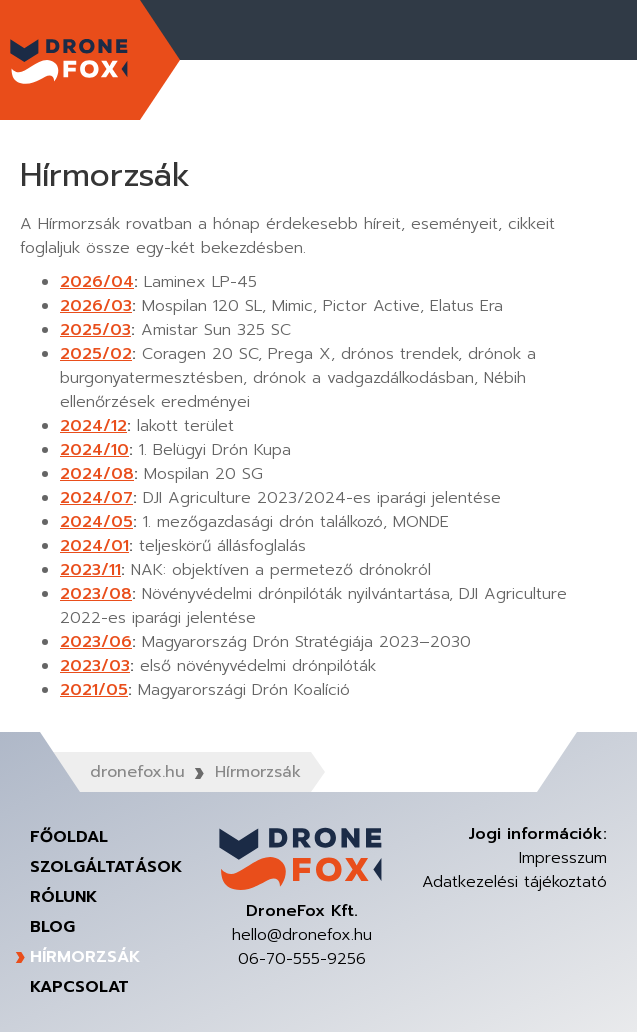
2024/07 (96, 498)
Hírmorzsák (85, 957)
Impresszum (563, 858)
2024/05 (96, 522)
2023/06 (96, 642)
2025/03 (95, 330)
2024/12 (93, 426)
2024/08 (97, 474)
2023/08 (96, 594)
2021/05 (94, 690)
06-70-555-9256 (302, 959)
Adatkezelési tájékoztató (514, 882)
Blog (52, 927)
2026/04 (97, 282)
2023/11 (90, 570)
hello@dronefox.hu (302, 935)
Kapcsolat (79, 987)
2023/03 (95, 666)
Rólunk (63, 897)
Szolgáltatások (106, 867)
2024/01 (94, 546)
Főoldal (69, 837)
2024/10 (94, 450)
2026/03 (96, 306)
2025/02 (96, 354)
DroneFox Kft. (70, 60)
